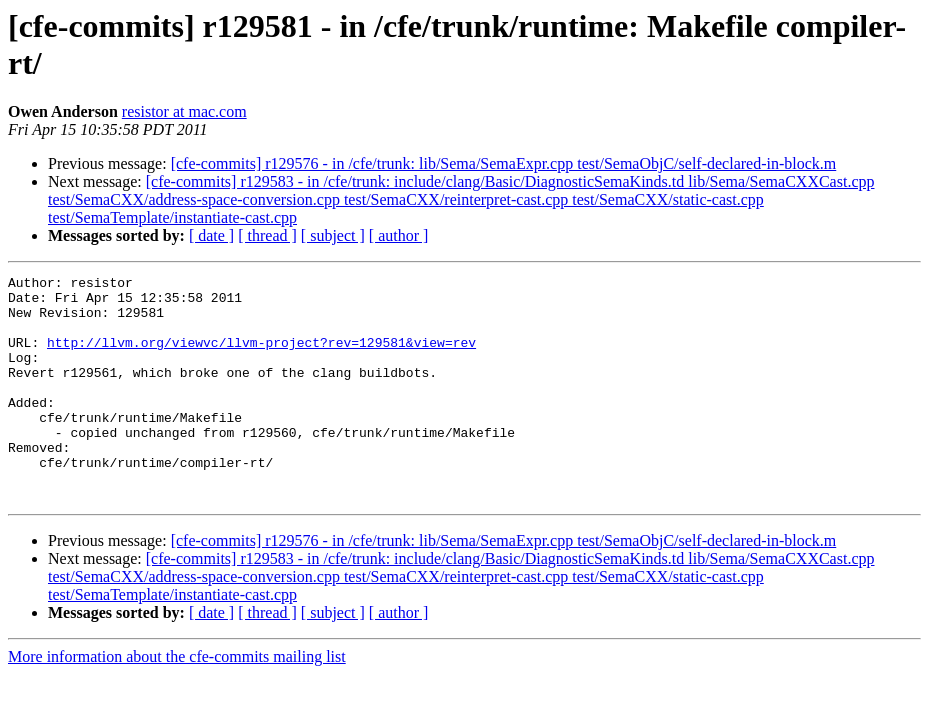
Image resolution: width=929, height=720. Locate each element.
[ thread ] (267, 235)
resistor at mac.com (184, 111)
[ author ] (399, 235)
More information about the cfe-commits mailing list (177, 701)
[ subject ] (333, 235)
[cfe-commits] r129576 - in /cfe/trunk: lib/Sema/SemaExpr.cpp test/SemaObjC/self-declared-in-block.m (504, 163)
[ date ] (211, 235)
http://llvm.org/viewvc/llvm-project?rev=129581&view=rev (261, 357)
